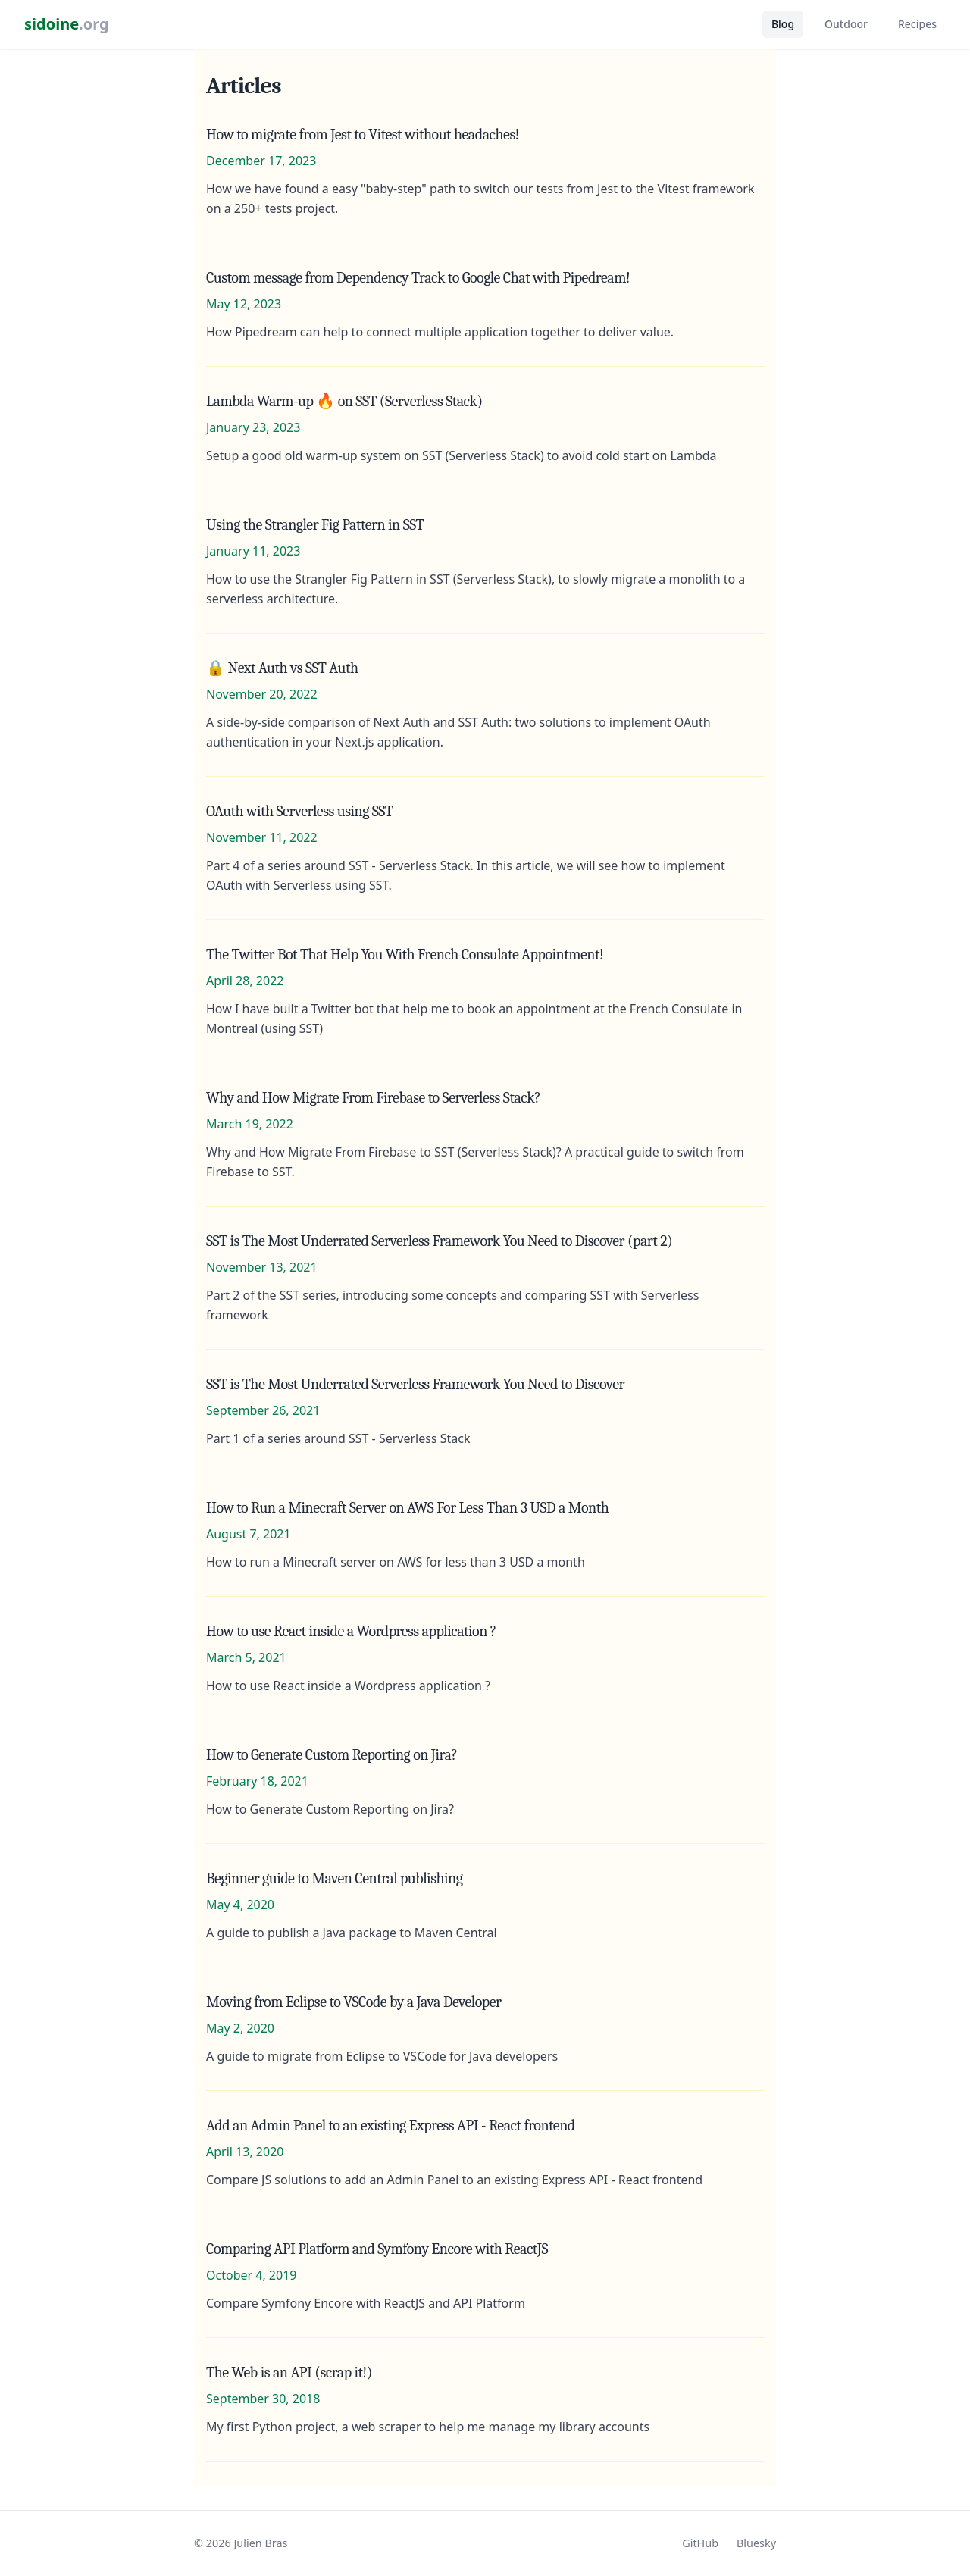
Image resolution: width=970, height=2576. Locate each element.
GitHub (700, 2543)
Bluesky (756, 2543)
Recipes (917, 24)
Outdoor (846, 24)
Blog (782, 24)
